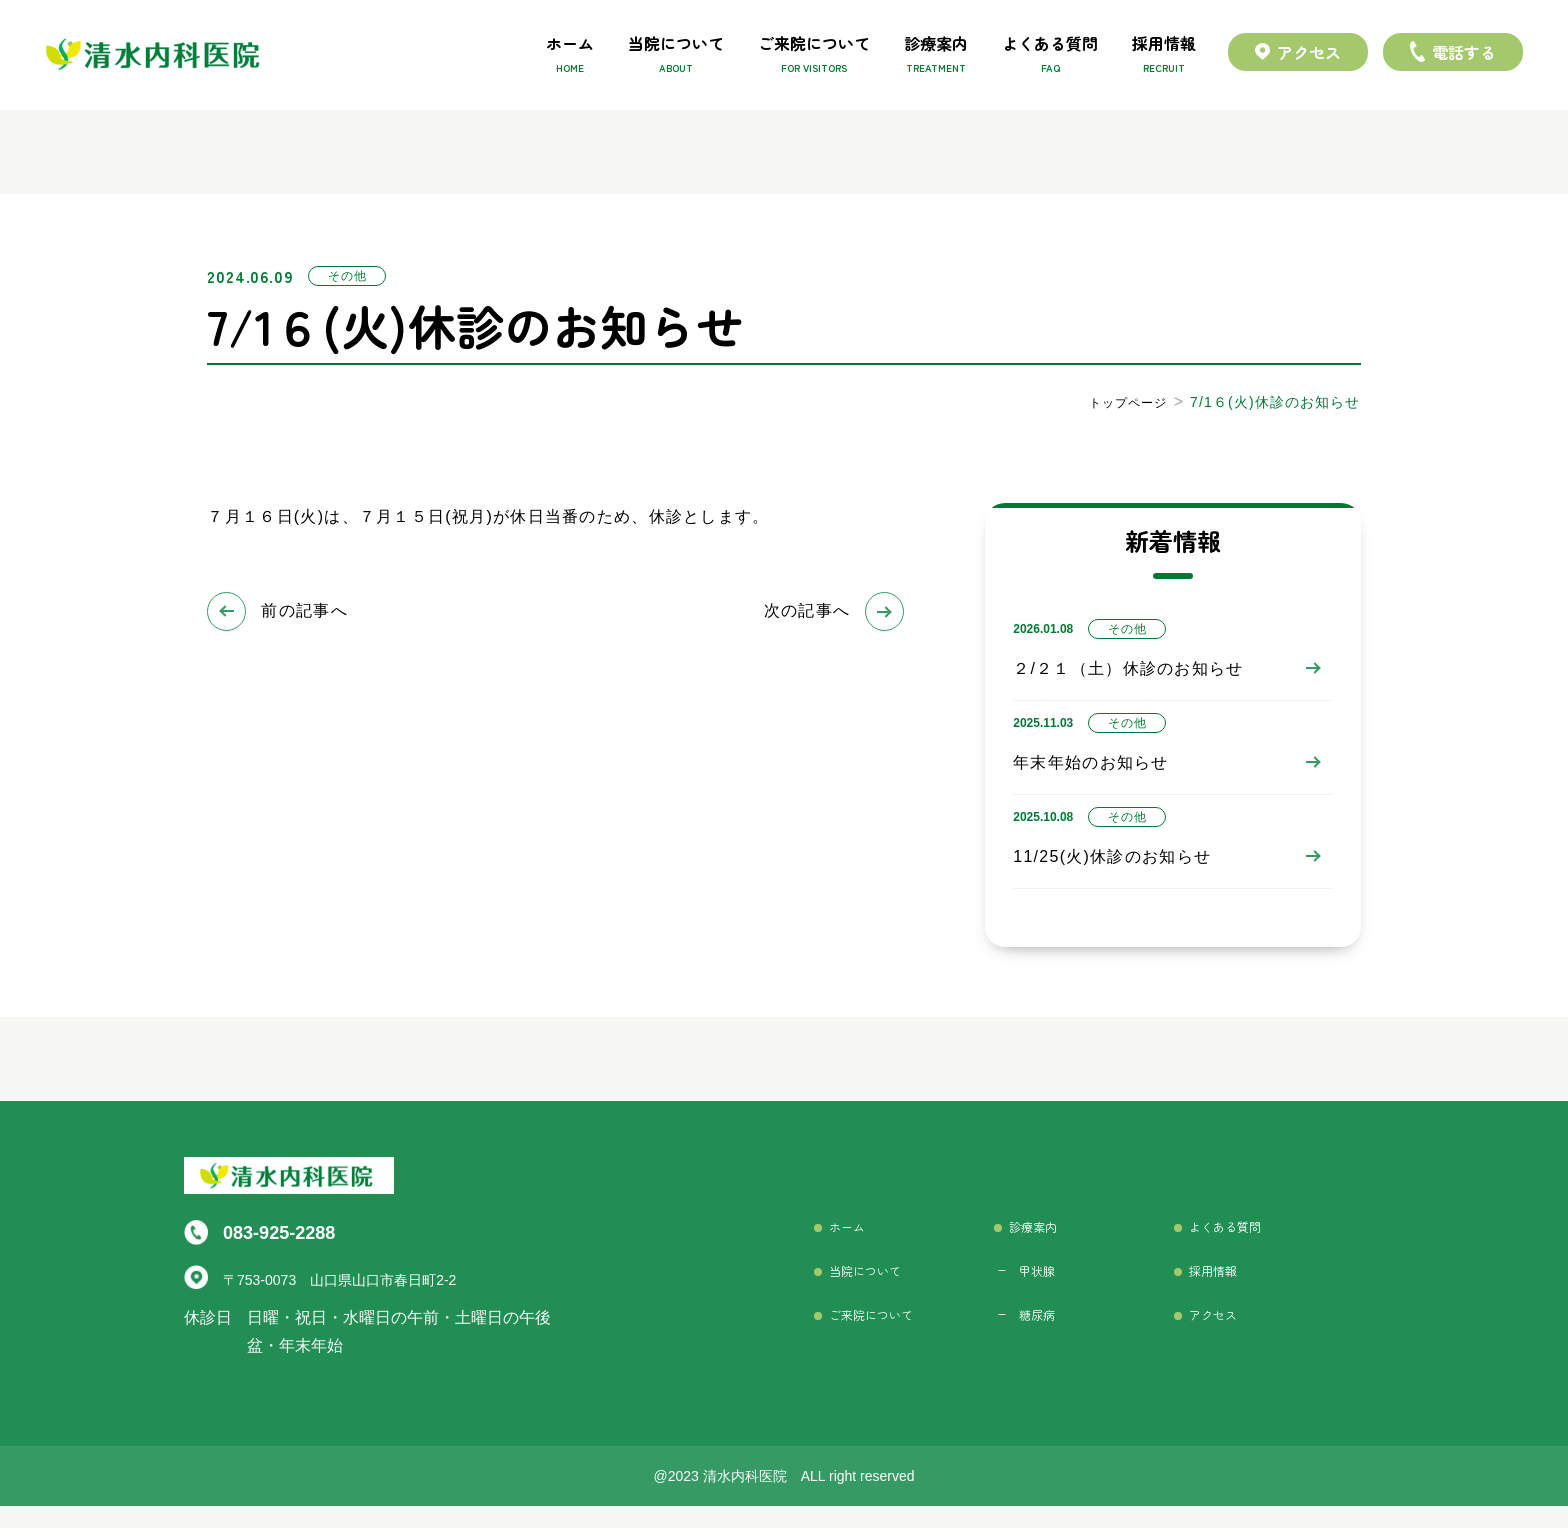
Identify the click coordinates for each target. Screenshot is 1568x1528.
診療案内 (936, 55)
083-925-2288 (284, 1242)
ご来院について (814, 55)
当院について (676, 55)
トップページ (1121, 402)
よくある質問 (1050, 55)
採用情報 (1164, 55)
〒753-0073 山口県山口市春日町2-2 (337, 1287)
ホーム (570, 55)
